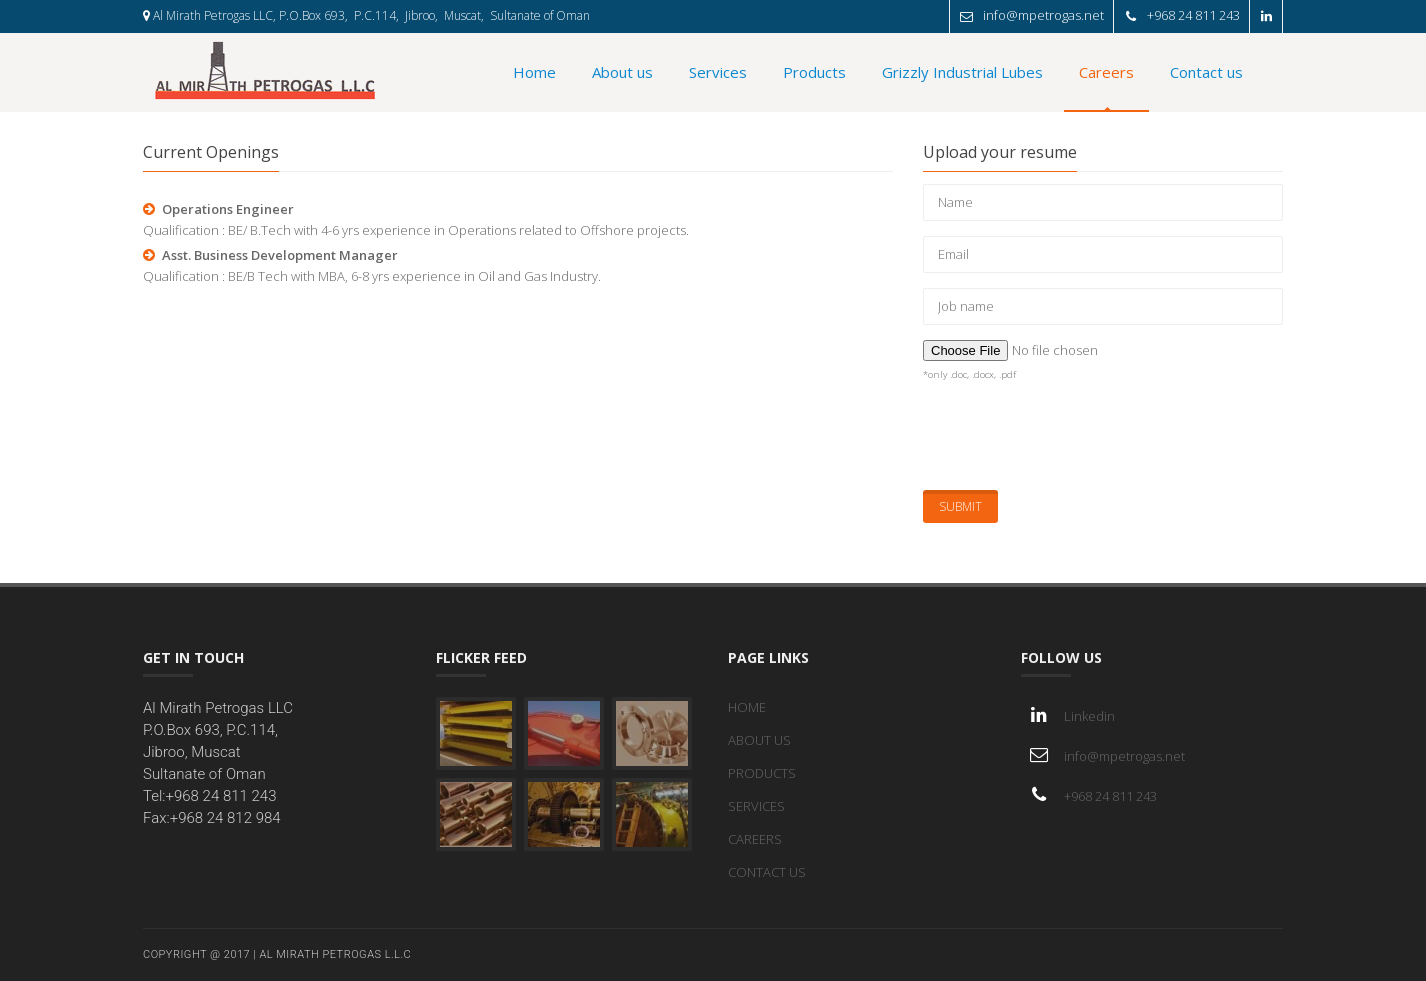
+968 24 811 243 (1198, 15)
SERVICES (756, 806)
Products (814, 72)
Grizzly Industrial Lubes (962, 72)
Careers (1106, 72)
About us (622, 72)
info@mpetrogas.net (1048, 15)
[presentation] (1075, 436)
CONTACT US (767, 872)
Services (718, 72)
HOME (747, 707)
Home (534, 72)
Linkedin (1089, 716)
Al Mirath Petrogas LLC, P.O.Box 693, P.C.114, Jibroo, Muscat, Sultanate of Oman (366, 15)
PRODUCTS (762, 773)
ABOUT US (759, 740)
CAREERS (755, 839)
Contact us (1206, 72)
